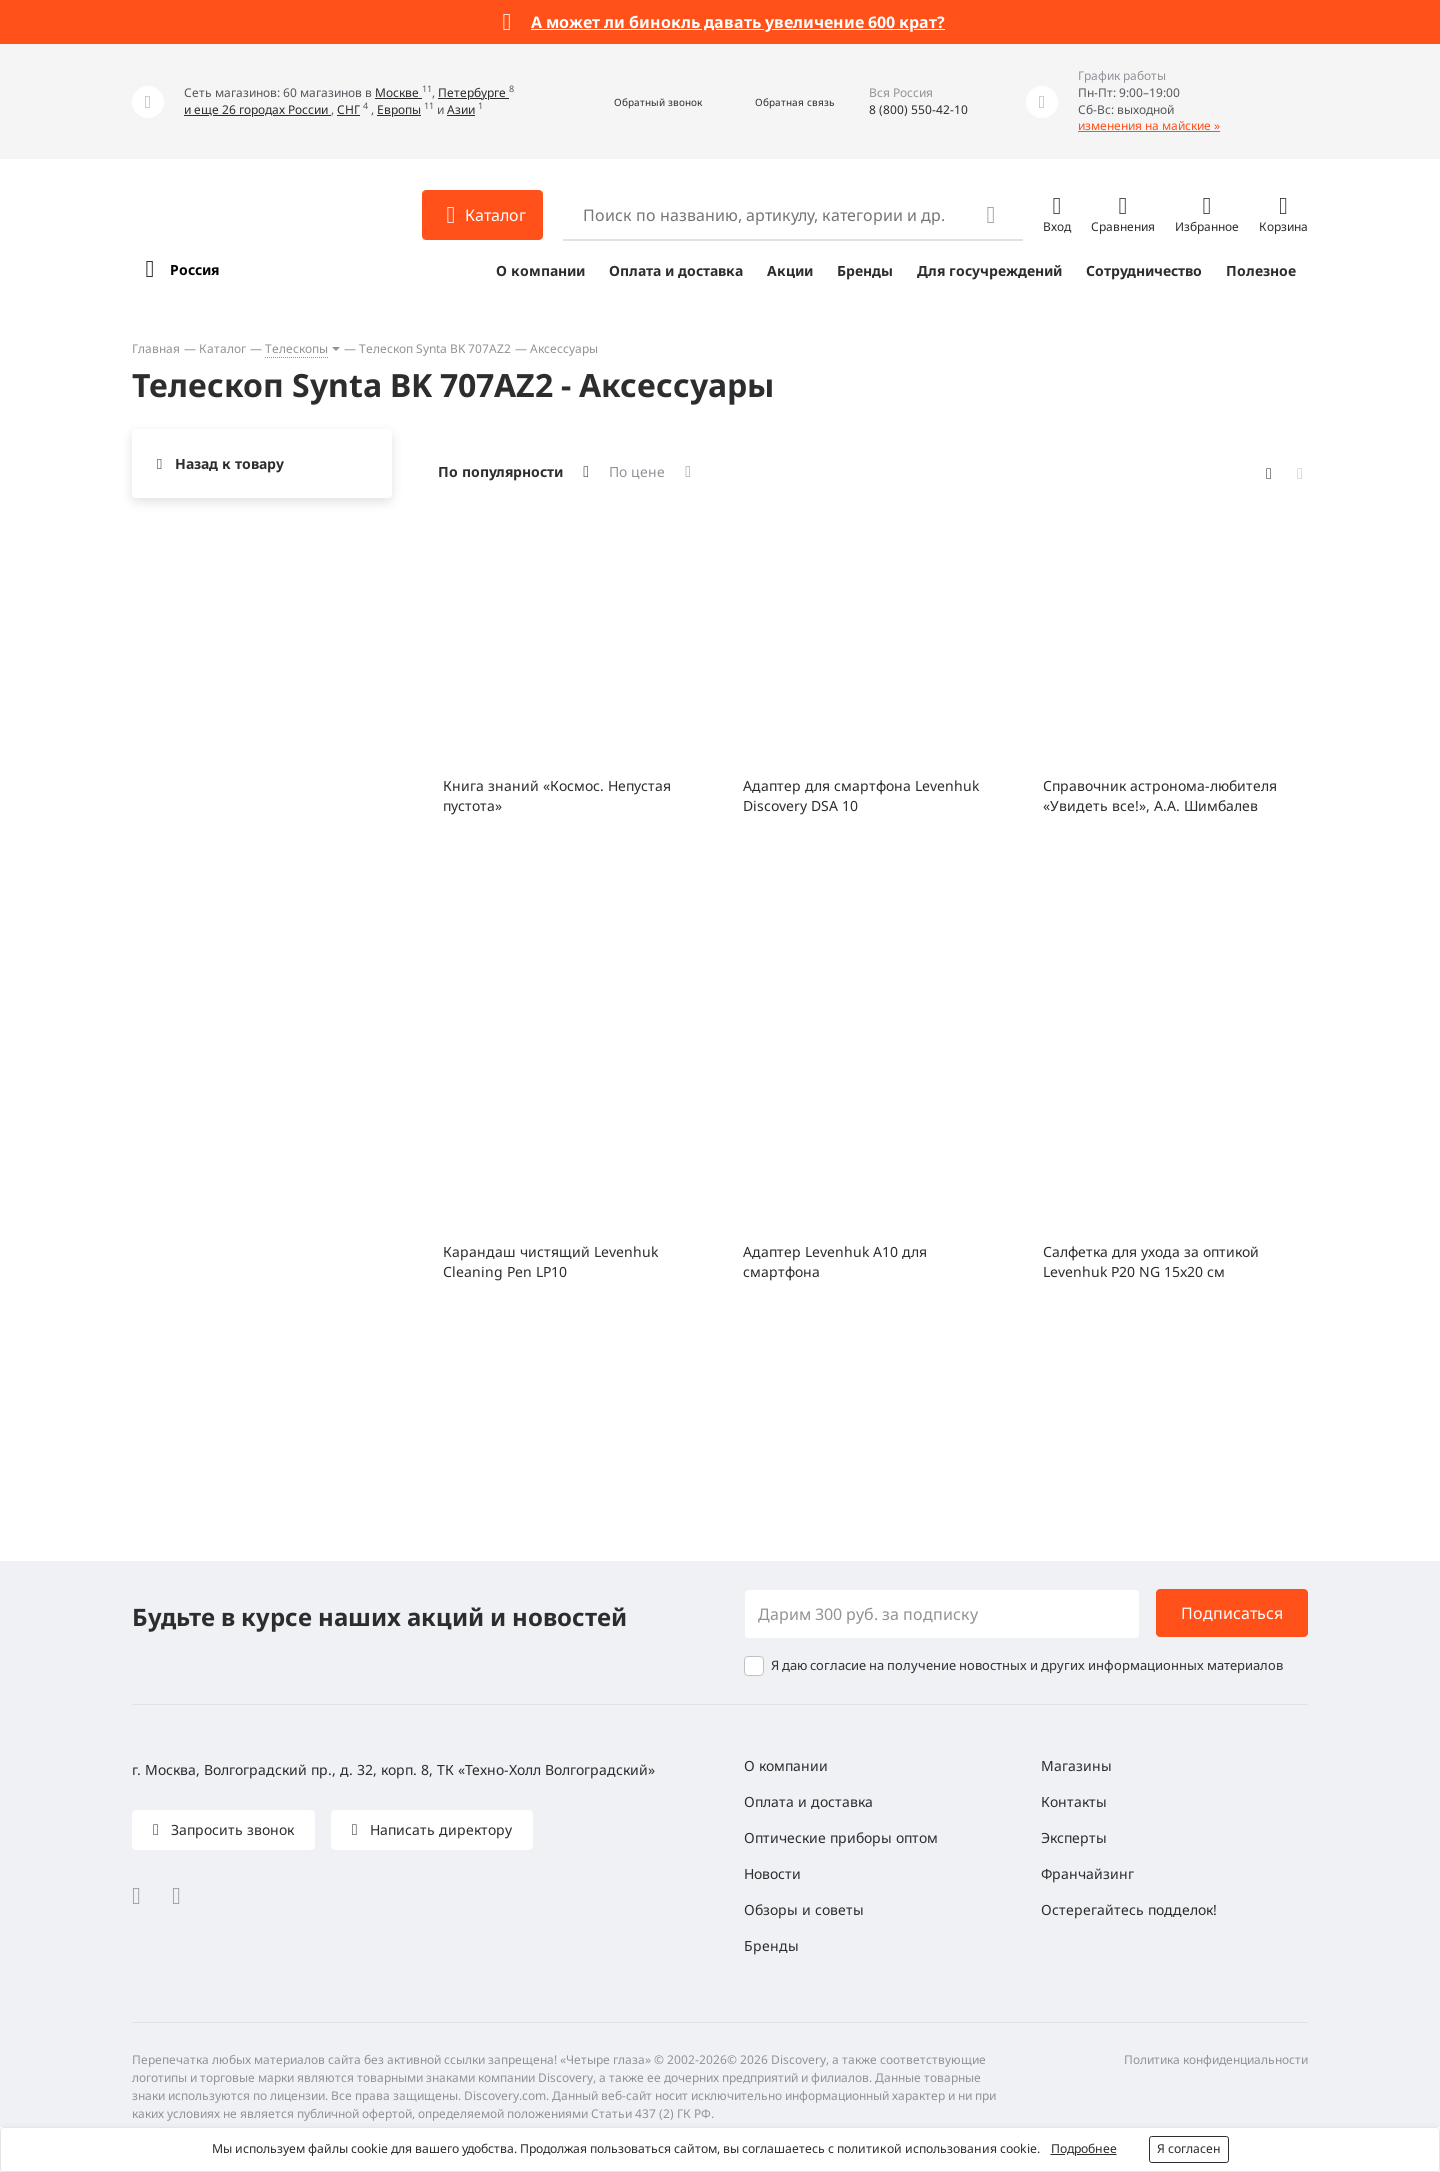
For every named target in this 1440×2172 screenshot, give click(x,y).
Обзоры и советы (804, 1909)
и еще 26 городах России (257, 109)
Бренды (865, 270)
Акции (790, 270)
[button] (636, 101)
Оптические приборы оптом (841, 1837)
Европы (399, 109)
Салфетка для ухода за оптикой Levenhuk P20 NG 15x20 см (1151, 1261)
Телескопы (296, 348)
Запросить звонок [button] (230, 1829)
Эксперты (1074, 1837)
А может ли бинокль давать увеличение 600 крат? (738, 22)
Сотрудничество (1144, 270)
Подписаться (1232, 1613)
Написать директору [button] (439, 1829)
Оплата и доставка (676, 270)
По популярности (500, 471)
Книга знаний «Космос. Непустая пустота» (557, 795)
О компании (540, 270)
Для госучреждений (989, 270)
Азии (461, 109)
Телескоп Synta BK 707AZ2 (435, 348)
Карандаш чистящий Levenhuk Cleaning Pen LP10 (550, 1261)
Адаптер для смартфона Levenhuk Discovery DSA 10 (861, 795)
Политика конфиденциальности (1216, 2059)
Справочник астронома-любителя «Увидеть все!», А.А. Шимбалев (1160, 795)
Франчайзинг (1087, 1873)
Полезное (1261, 270)
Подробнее (1084, 2148)
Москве (398, 92)
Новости (772, 1873)
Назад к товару (229, 463)
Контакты (1074, 1801)
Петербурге (473, 92)
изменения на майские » (1149, 125)
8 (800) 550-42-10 (918, 109)
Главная (156, 348)
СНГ (348, 109)
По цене (637, 471)
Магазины (1076, 1765)
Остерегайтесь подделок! (1129, 1909)
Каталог (222, 348)
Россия (194, 269)
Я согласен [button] (1189, 2148)
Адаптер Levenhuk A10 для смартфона (835, 1261)
